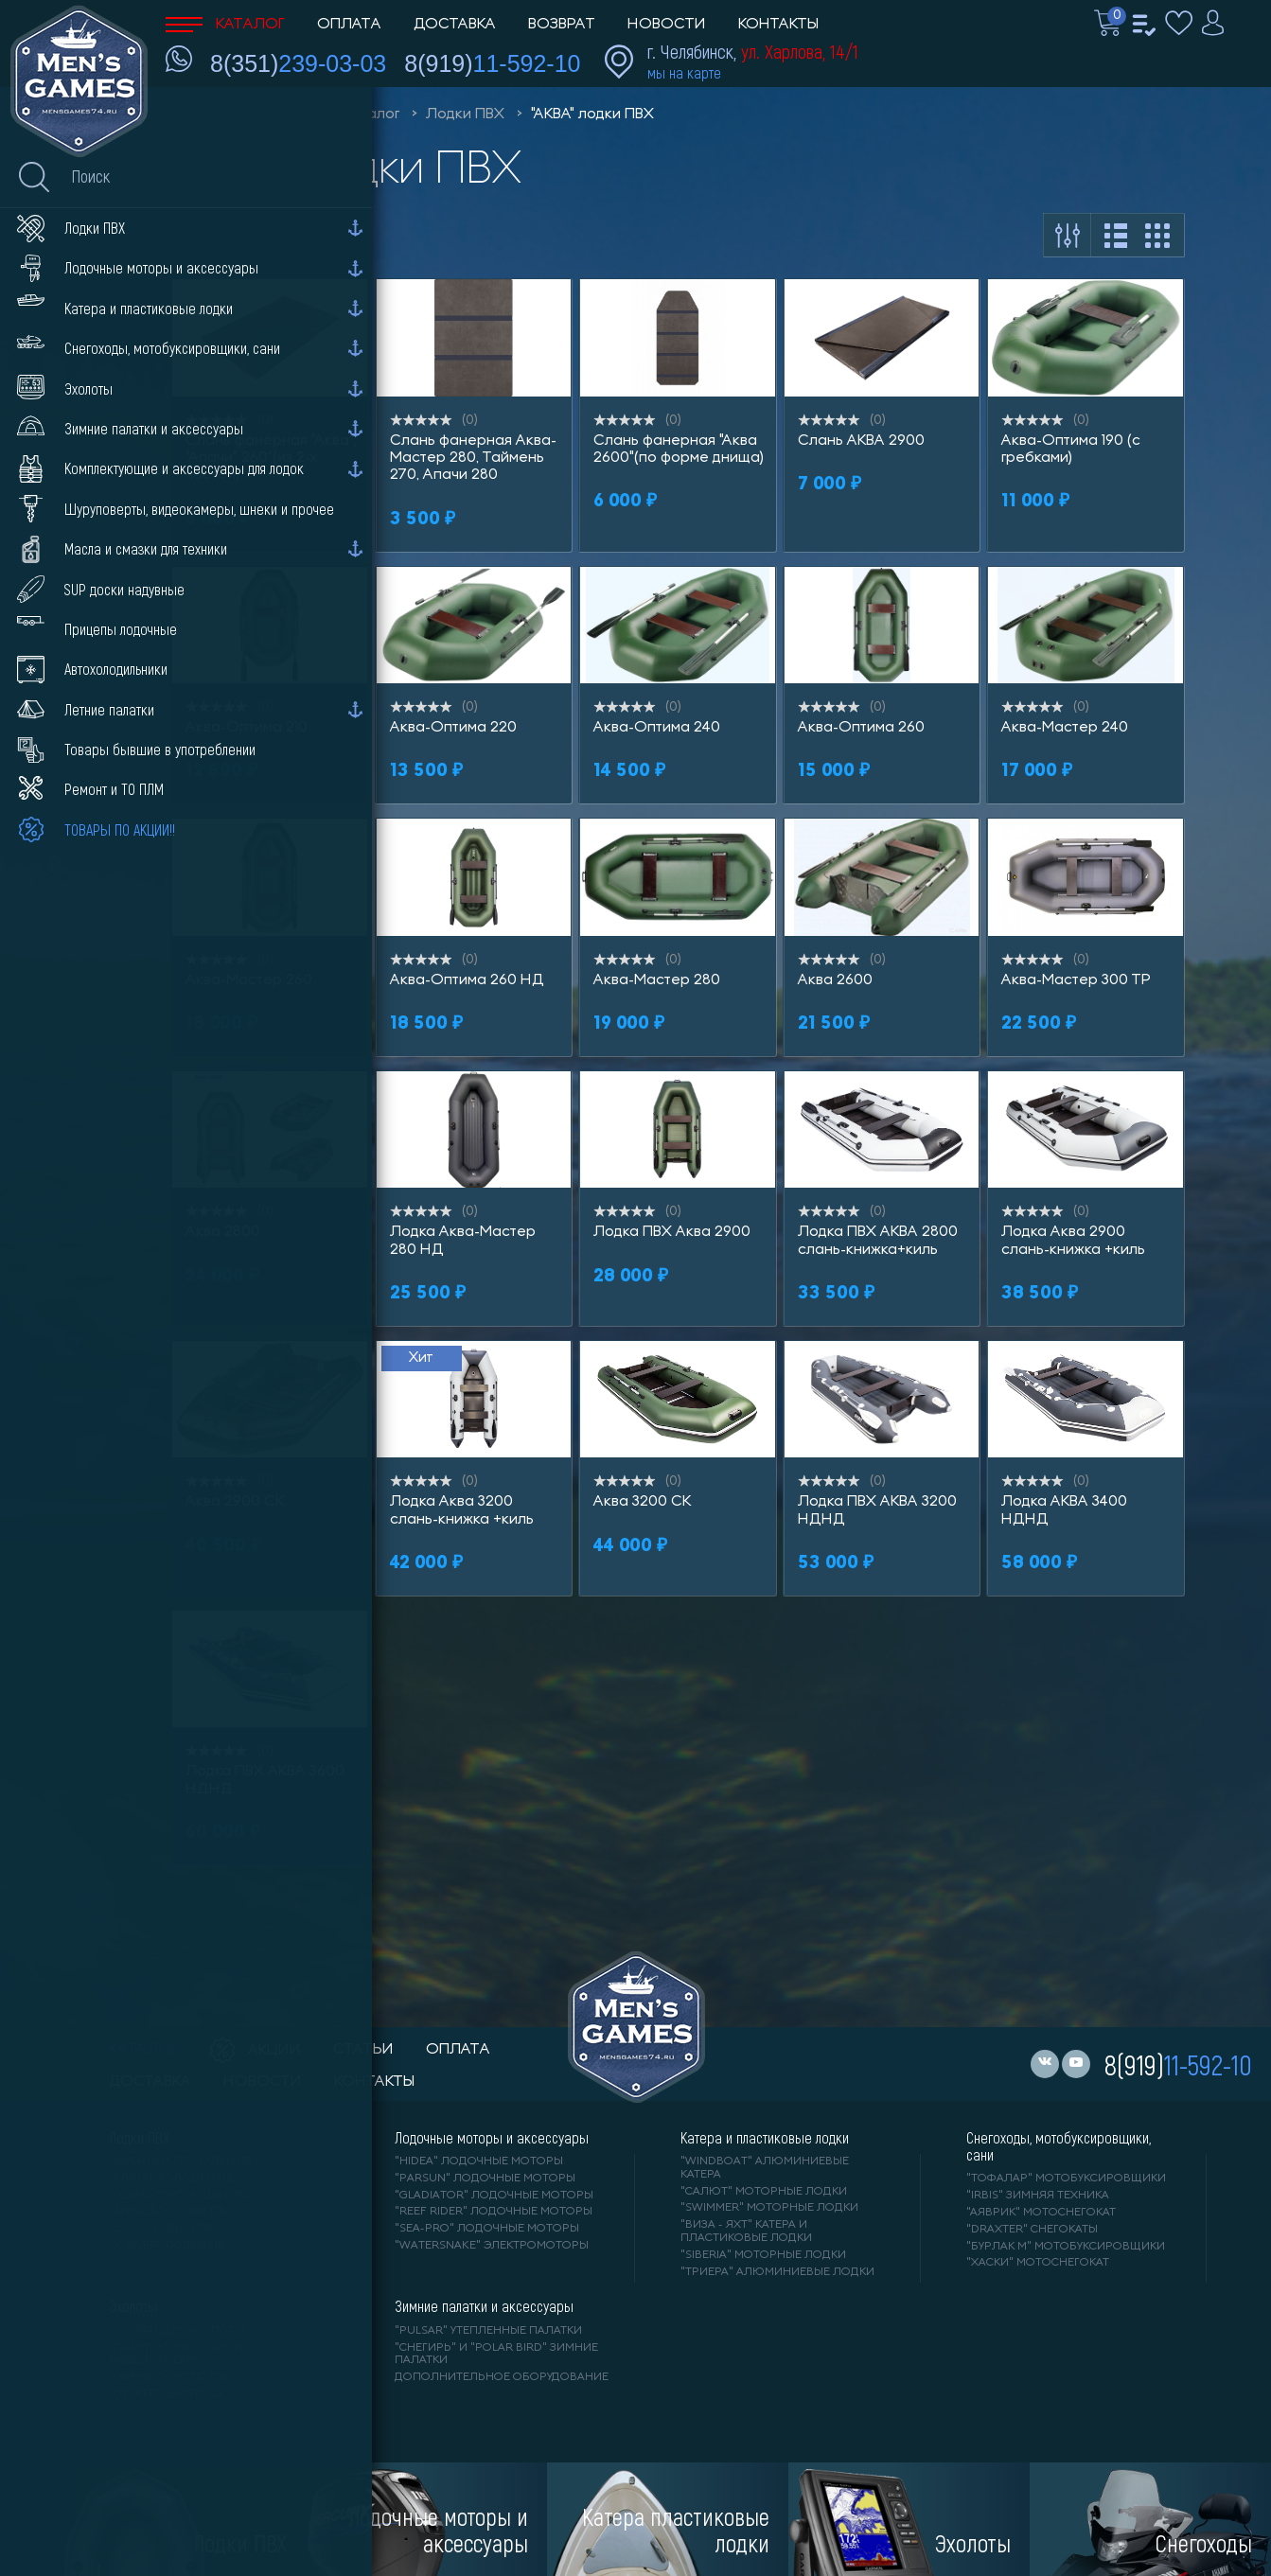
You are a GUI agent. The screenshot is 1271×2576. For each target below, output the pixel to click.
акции (255, 2050)
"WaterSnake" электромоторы (492, 2245)
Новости (666, 24)
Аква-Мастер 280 (656, 980)
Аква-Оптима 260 (861, 727)
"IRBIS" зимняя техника (1037, 2195)
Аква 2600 (835, 980)
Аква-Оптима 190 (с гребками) (1070, 449)
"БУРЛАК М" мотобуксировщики (1065, 2246)
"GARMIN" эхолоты (166, 2377)
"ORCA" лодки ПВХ (165, 2228)
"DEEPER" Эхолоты (166, 2394)
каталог (143, 2049)
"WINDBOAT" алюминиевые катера (764, 2168)
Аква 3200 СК (642, 1502)
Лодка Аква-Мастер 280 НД (463, 1241)
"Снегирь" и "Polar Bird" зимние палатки (496, 2354)
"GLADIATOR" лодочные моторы (494, 2195)
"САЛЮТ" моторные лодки (763, 2192)
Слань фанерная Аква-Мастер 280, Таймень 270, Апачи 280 (473, 458)
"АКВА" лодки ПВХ (592, 114)
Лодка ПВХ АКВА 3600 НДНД (264, 1780)
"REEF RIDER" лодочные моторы (493, 2211)
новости (262, 2082)
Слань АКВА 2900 (861, 441)
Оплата (349, 24)
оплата (458, 2049)
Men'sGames (272, 114)
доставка (150, 2082)
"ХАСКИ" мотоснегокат (1037, 2262)
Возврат (561, 24)
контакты (374, 2082)
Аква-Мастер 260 (248, 980)
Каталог (225, 24)
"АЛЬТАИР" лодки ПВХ (175, 2178)
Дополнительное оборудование (502, 2377)
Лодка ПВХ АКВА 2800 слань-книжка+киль (878, 1241)
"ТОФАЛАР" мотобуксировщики (1066, 2178)
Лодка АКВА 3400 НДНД (1064, 1510)
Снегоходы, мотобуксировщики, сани (1058, 2146)
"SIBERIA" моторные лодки (763, 2255)
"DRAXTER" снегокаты (1032, 2229)
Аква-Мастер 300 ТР (1076, 980)
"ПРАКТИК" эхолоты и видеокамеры (175, 2354)
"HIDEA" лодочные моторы (479, 2161)
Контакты (778, 24)
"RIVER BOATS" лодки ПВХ (185, 2161)
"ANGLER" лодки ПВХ (171, 2211)
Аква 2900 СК (234, 1502)
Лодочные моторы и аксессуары (492, 2137)
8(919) (492, 63)
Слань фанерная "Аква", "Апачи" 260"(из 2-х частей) (271, 458)
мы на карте (684, 72)
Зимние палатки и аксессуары (484, 2306)
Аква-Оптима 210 (246, 727)
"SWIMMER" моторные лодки (769, 2208)
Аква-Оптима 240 (656, 727)
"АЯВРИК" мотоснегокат (1041, 2212)
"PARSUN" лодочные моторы (485, 2178)
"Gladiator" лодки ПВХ (181, 2195)
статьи (363, 2049)
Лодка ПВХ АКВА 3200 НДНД (877, 1510)
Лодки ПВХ (465, 114)
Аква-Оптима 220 (453, 727)
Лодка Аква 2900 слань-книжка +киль (1073, 1241)
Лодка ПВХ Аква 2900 (671, 1232)
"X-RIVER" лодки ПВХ (171, 2245)
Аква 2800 (222, 1232)
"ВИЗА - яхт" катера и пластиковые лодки (746, 2231)
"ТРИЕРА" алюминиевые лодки (777, 2272)
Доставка (455, 24)
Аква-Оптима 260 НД (467, 980)
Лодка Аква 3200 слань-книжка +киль (462, 1510)
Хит (421, 1358)
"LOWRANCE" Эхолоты (176, 2331)
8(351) (298, 63)
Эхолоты (133, 2306)
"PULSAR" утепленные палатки (488, 2331)
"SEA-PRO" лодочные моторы (487, 2228)
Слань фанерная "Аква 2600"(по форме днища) (678, 449)
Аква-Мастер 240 (1064, 727)
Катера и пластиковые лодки (764, 2137)
